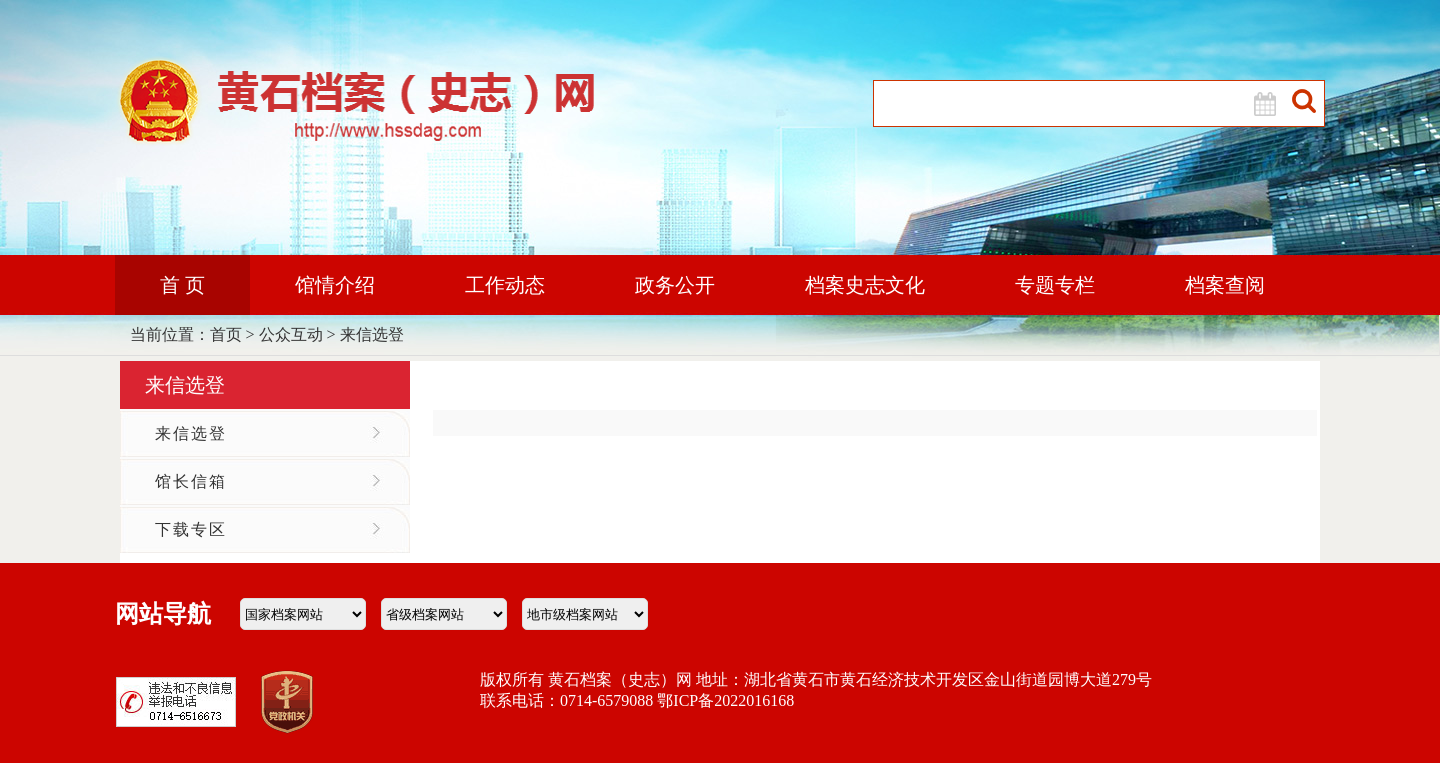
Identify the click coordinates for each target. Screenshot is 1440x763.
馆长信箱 (191, 481)
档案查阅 (1225, 285)
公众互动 (291, 334)
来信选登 (372, 334)
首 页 (182, 285)
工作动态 (505, 285)
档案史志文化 (865, 285)
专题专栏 (1055, 285)
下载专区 (191, 529)
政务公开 (675, 285)
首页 (226, 334)
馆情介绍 (335, 285)
